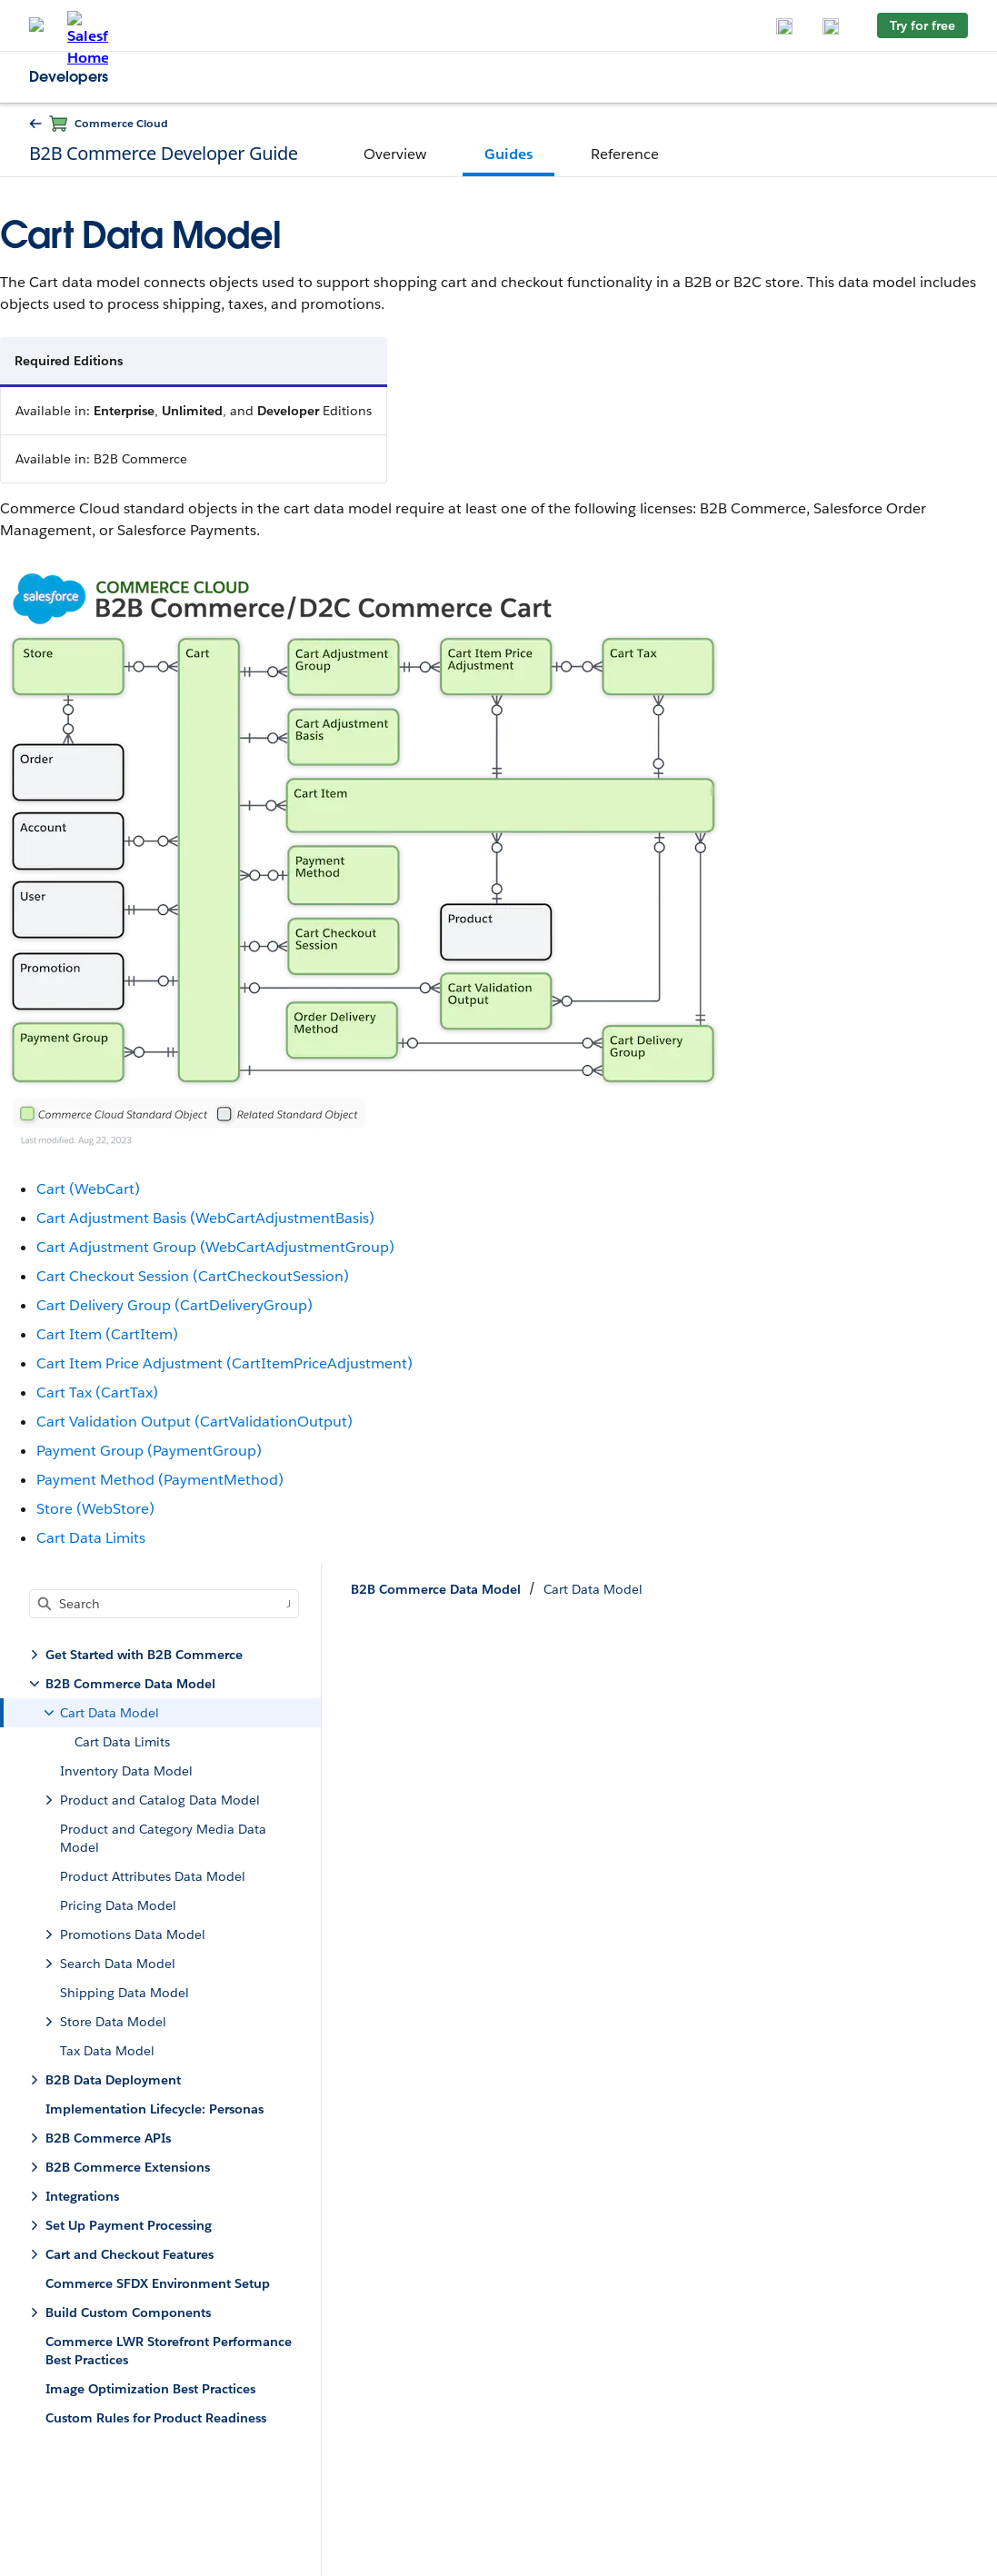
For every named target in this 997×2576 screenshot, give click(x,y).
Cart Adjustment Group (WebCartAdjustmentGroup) (215, 1247)
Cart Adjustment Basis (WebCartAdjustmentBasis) (205, 1218)
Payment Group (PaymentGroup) (149, 1450)
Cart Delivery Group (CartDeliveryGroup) (174, 1305)
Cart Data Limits (90, 1537)
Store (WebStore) (95, 1508)
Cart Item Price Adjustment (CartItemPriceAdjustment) (224, 1363)
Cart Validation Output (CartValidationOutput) (194, 1421)
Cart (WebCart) (88, 1188)
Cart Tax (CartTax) (97, 1392)
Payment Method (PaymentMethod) (160, 1479)
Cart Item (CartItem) (107, 1334)
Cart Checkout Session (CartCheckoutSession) (192, 1276)
